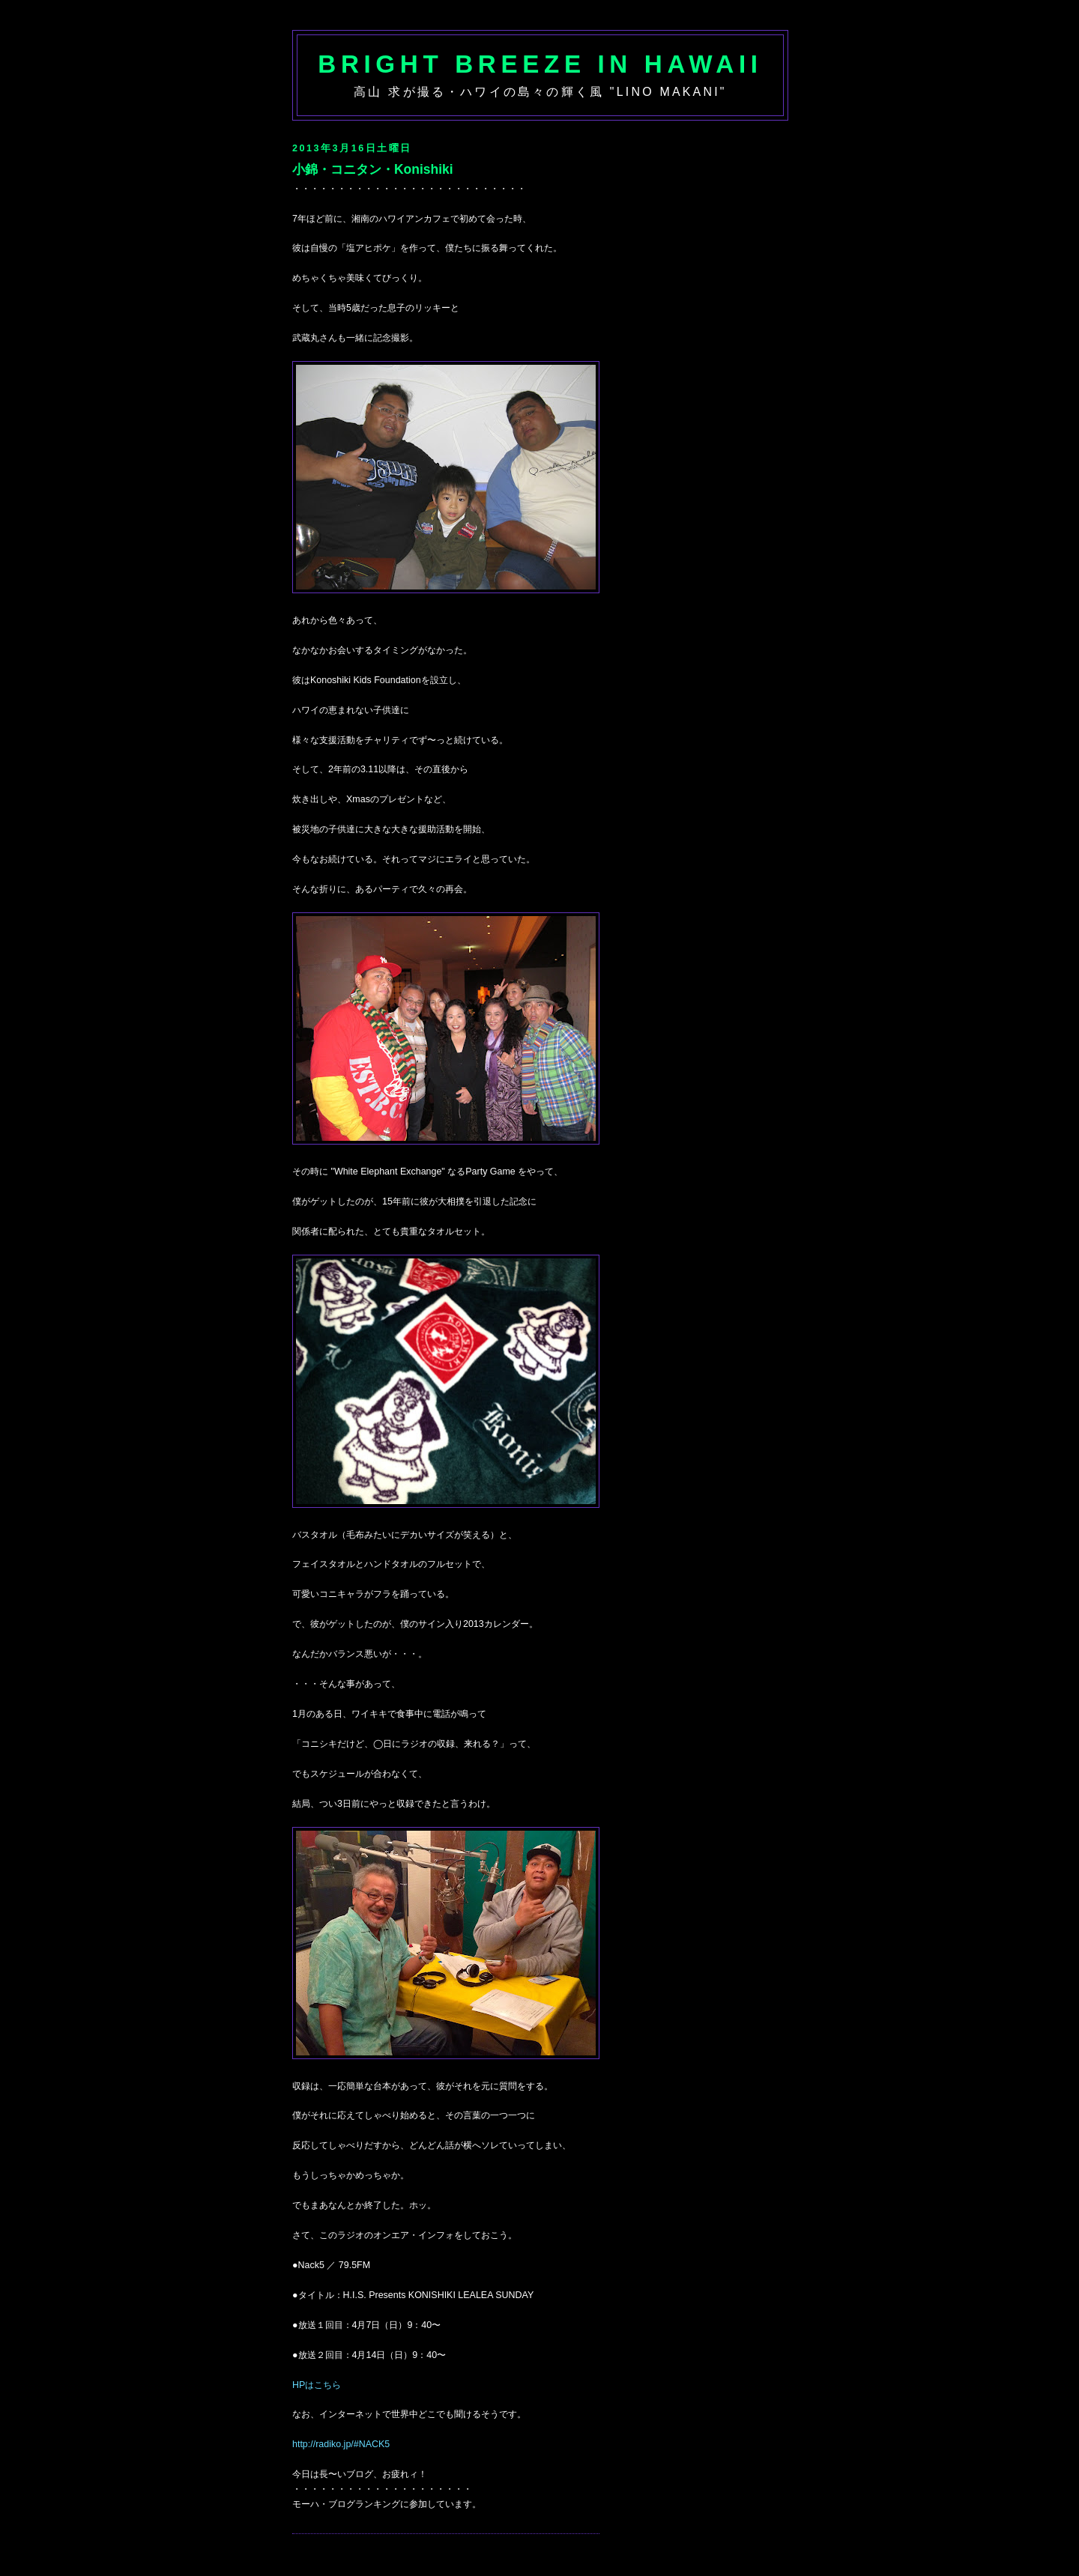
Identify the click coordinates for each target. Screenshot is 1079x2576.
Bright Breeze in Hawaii (540, 64)
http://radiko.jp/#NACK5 (341, 2444)
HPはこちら (316, 2385)
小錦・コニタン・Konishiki (372, 169)
